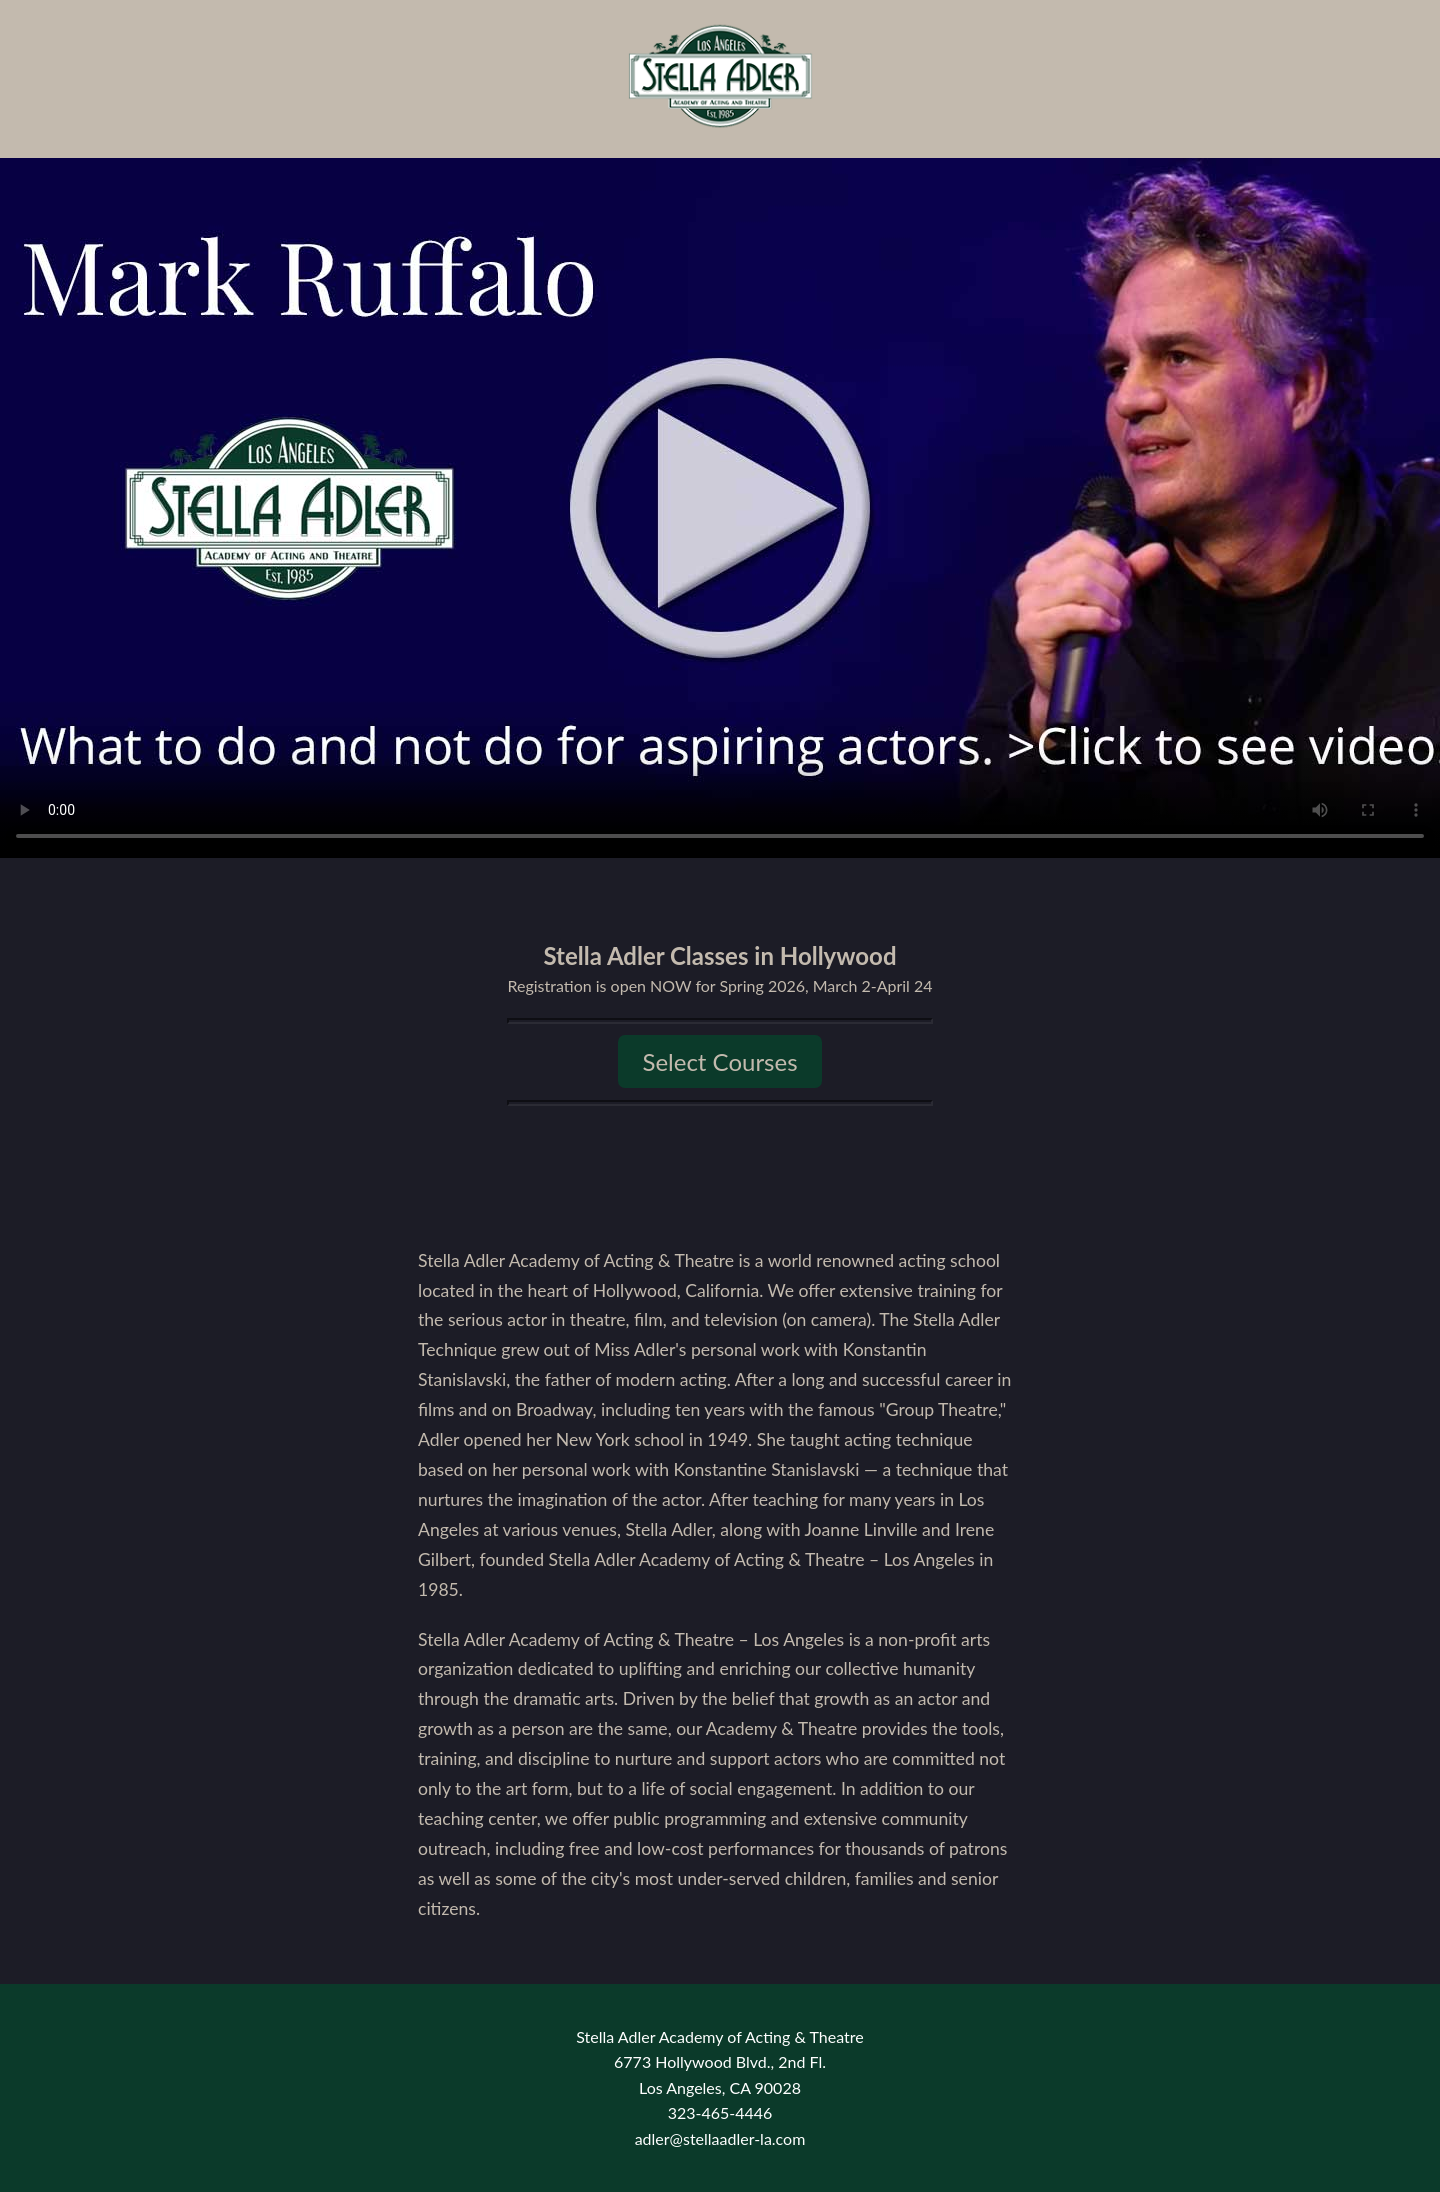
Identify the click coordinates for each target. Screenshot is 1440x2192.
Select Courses (719, 1061)
